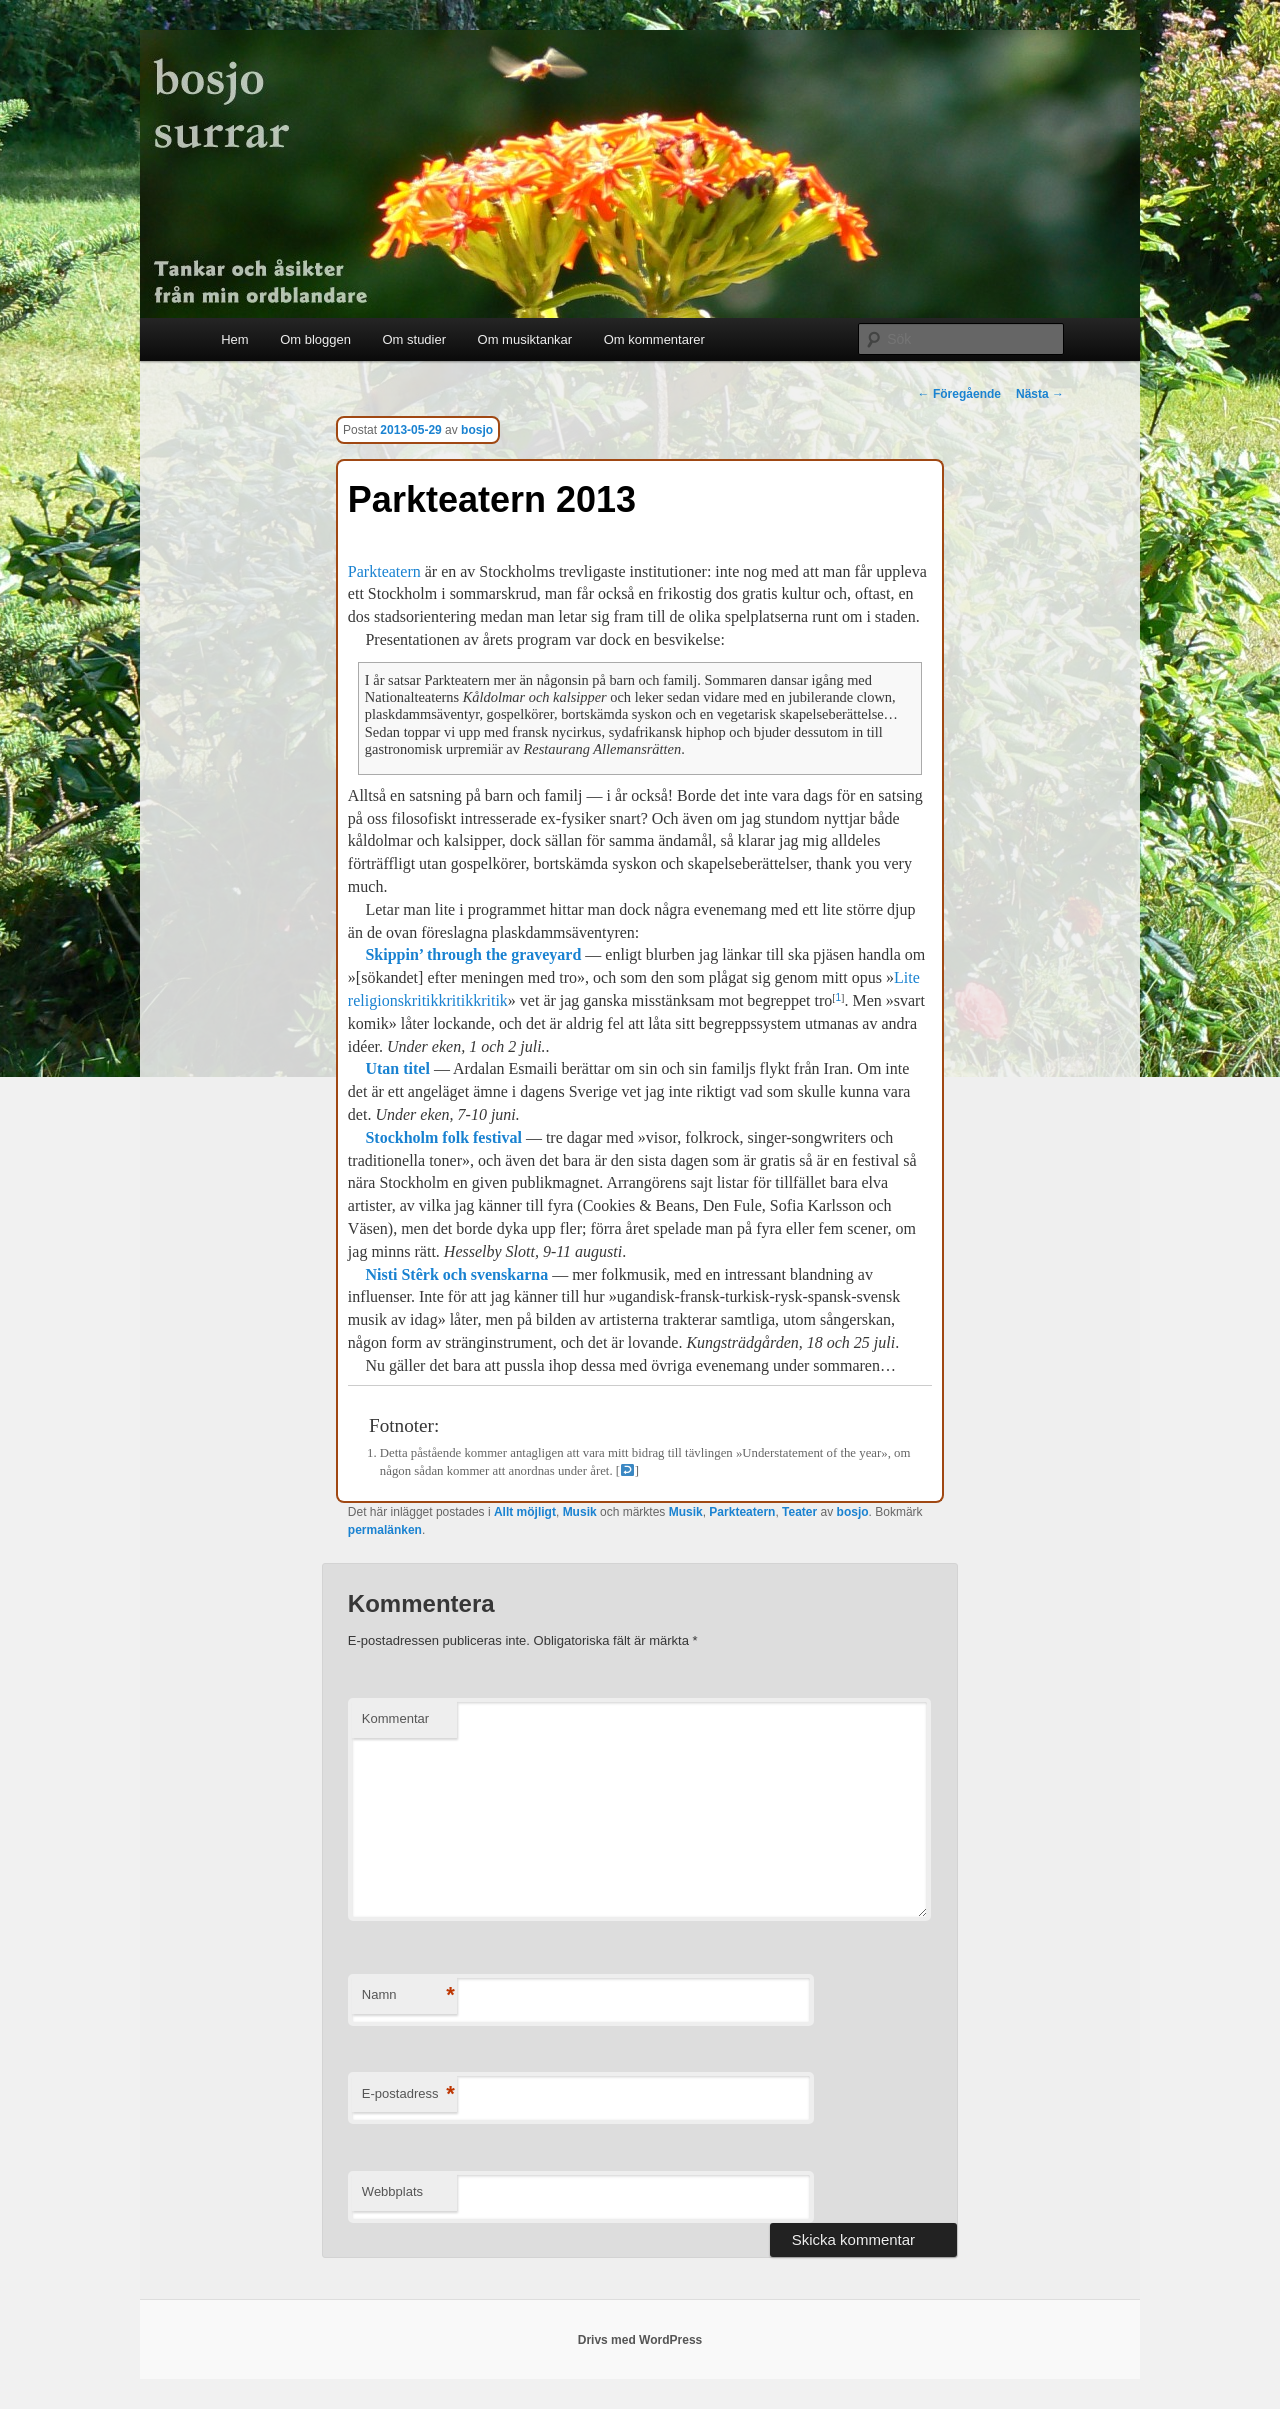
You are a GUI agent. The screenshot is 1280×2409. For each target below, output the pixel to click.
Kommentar (395, 1718)
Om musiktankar (525, 339)
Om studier (414, 339)
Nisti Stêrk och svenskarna (456, 1274)
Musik (580, 1512)
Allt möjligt (525, 1512)
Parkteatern (384, 571)
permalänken (385, 1530)
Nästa (1040, 394)
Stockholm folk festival (443, 1137)
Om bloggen (315, 339)
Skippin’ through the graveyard (473, 954)
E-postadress (408, 2094)
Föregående (959, 394)
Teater (799, 1512)
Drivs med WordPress (640, 2340)
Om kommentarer (654, 339)
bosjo (477, 430)
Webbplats (392, 2191)
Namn (408, 1995)
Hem (234, 339)
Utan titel (397, 1068)
